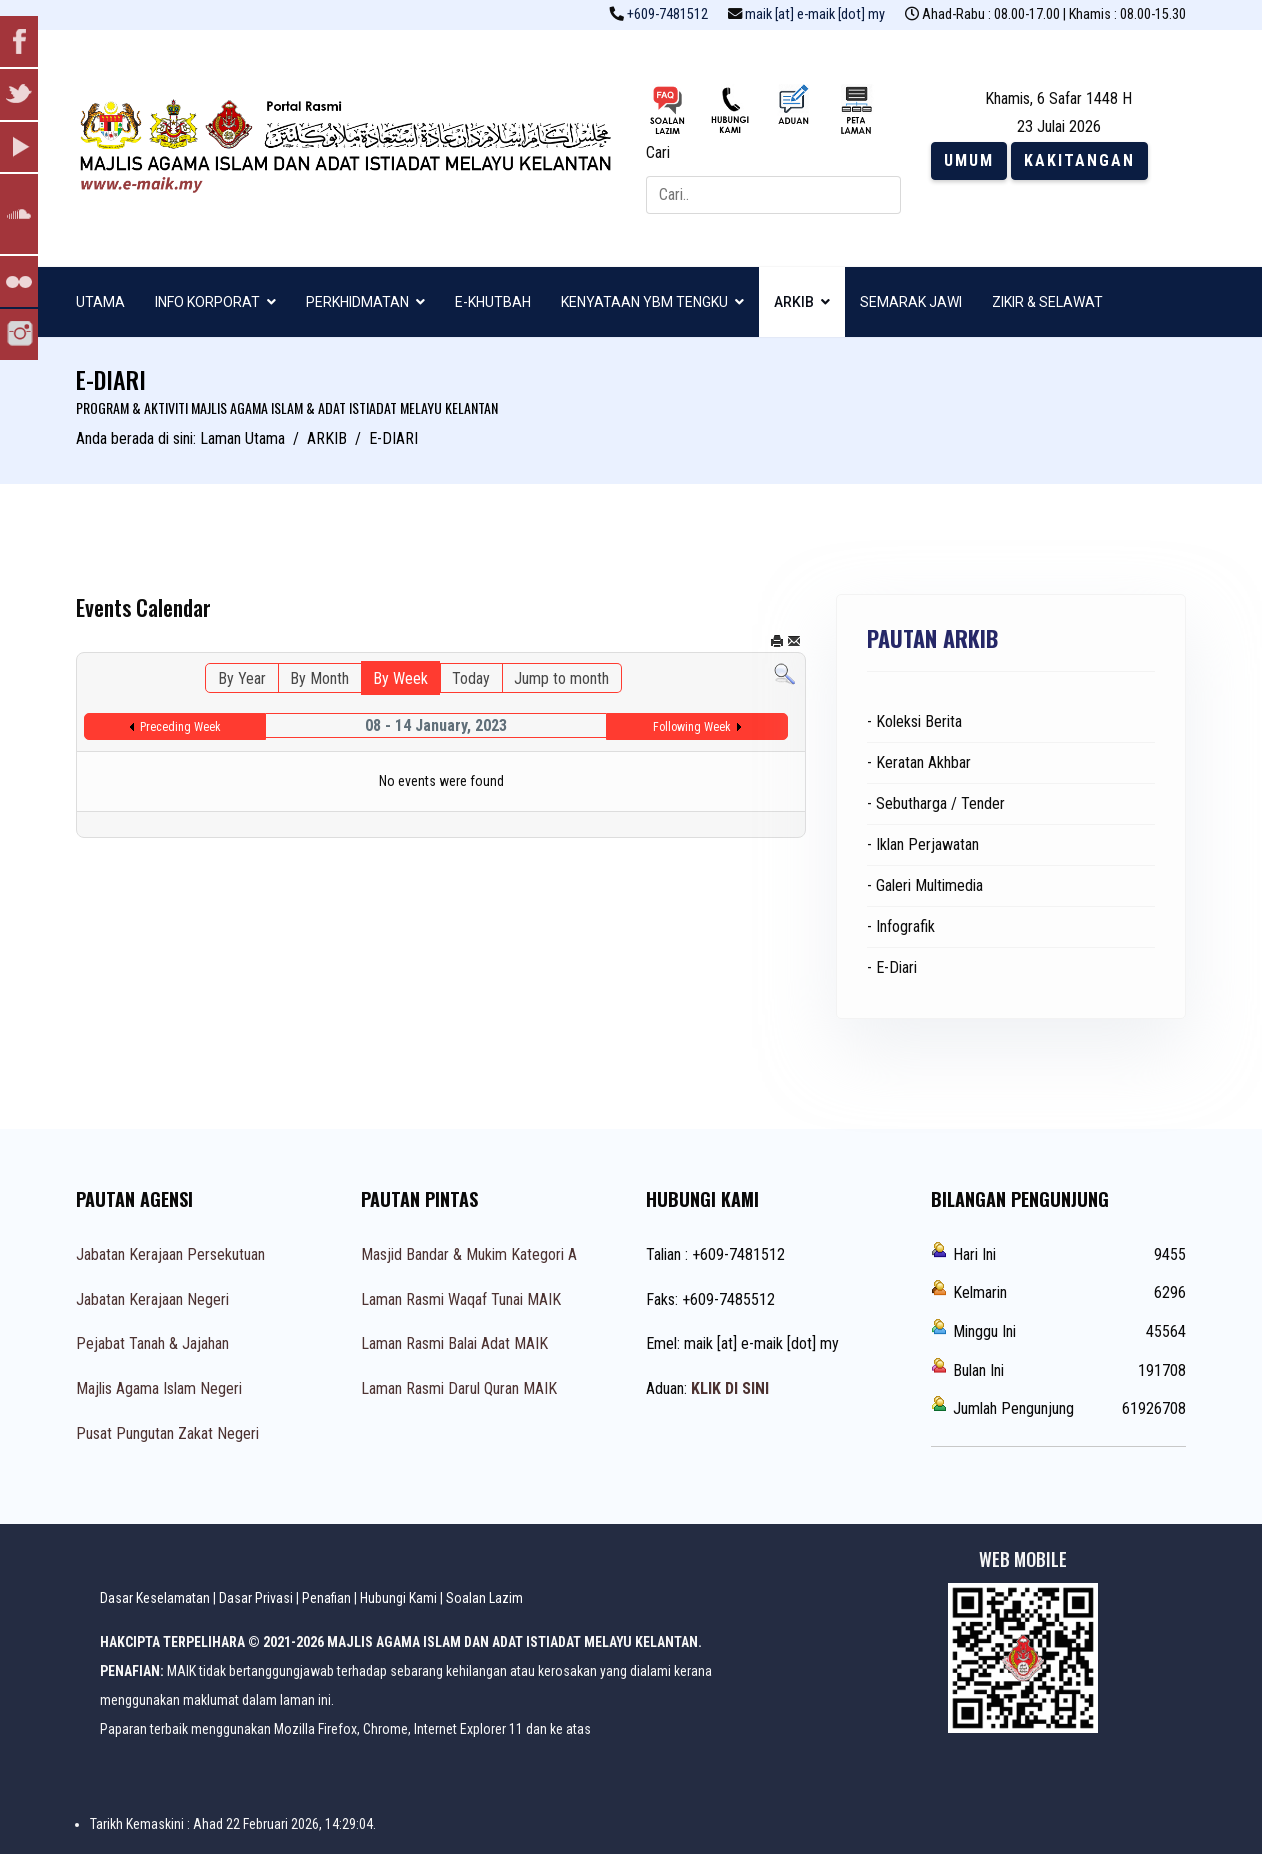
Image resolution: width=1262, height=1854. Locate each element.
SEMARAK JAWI (911, 302)
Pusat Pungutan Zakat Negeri (167, 1433)
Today (471, 678)
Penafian (326, 1598)
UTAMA (100, 302)
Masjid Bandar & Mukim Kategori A (469, 1254)
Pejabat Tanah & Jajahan (152, 1343)
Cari (658, 152)
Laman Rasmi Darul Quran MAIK (459, 1388)
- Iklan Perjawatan (923, 844)
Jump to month (561, 678)
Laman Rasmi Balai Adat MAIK (454, 1343)
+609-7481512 (667, 14)
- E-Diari (892, 967)
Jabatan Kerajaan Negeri (152, 1299)
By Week (400, 678)
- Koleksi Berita (914, 721)
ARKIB (794, 302)
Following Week (692, 727)
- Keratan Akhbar (919, 762)
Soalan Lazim (484, 1598)
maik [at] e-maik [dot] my (815, 14)
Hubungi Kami (398, 1598)
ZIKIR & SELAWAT (1047, 302)
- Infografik (901, 926)
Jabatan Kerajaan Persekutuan (170, 1254)
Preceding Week (180, 727)
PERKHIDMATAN (357, 302)
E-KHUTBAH (493, 302)
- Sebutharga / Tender (936, 803)
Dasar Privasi (256, 1598)
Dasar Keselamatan (155, 1598)
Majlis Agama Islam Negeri (159, 1388)
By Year (242, 678)
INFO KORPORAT (207, 302)
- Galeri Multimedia (925, 885)
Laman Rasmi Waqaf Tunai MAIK (461, 1299)
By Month (319, 678)
